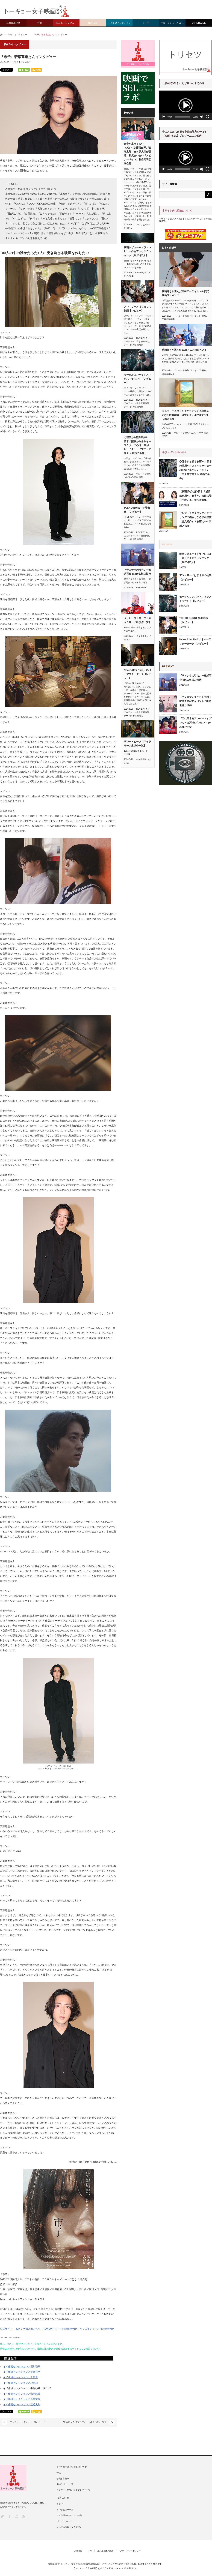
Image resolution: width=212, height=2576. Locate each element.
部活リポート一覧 (65, 2484)
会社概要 (78, 2551)
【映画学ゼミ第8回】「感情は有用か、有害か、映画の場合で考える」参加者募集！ (195, 495)
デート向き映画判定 (133, 345)
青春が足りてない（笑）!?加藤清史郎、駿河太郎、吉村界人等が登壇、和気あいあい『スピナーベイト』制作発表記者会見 (137, 153)
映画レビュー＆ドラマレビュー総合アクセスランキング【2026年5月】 (137, 251)
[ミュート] (202, 116)
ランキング (195, 316)
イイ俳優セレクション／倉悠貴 (20, 2377)
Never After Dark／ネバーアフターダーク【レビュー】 (137, 674)
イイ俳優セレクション (119, 23)
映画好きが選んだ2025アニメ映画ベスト (184, 349)
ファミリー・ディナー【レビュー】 (28, 2422)
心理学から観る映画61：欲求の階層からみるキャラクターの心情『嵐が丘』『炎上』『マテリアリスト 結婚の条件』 (137, 445)
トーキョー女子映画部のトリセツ (72, 2467)
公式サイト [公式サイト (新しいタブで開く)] (6, 2328)
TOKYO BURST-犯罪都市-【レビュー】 (137, 509)
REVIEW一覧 (63, 2498)
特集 (39, 23)
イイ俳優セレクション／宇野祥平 (21, 2371)
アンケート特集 (181, 316)
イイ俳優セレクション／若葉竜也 (21, 2399)
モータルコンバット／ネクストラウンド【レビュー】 (137, 378)
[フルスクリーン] (207, 116)
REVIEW (92, 23)
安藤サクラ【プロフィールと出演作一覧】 (85, 2422)
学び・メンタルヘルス (172, 23)
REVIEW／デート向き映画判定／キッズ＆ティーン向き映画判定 (78, 2328)
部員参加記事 (13, 23)
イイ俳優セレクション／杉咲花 (20, 2382)
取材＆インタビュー (66, 23)
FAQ (90, 2551)
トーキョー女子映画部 (71, 2564)
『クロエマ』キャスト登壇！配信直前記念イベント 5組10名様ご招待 (195, 701)
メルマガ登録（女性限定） (69, 2527)
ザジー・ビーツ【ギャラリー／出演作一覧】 (137, 743)
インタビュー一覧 (65, 2509)
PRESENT (141, 587)
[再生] (163, 116)
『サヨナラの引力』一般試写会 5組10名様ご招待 (137, 571)
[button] (185, 105)
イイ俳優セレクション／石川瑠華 (21, 2366)
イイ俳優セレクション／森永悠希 (21, 2393)
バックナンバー (64, 2521)
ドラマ (145, 23)
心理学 (134, 477)
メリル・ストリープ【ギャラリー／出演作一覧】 (137, 620)
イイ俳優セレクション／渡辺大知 (21, 2404)
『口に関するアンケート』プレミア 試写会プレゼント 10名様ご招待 (195, 722)
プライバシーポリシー (130, 2551)
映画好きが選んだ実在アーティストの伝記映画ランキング (185, 293)
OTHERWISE (199, 23)
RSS (23, 2516)
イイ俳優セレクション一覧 (69, 2515)
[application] (185, 105)
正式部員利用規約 (105, 2551)
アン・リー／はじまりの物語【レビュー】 (137, 308)
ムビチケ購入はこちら (28, 2328)
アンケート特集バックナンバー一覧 (73, 2490)
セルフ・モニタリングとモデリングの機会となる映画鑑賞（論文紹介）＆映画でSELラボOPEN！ (185, 415)
